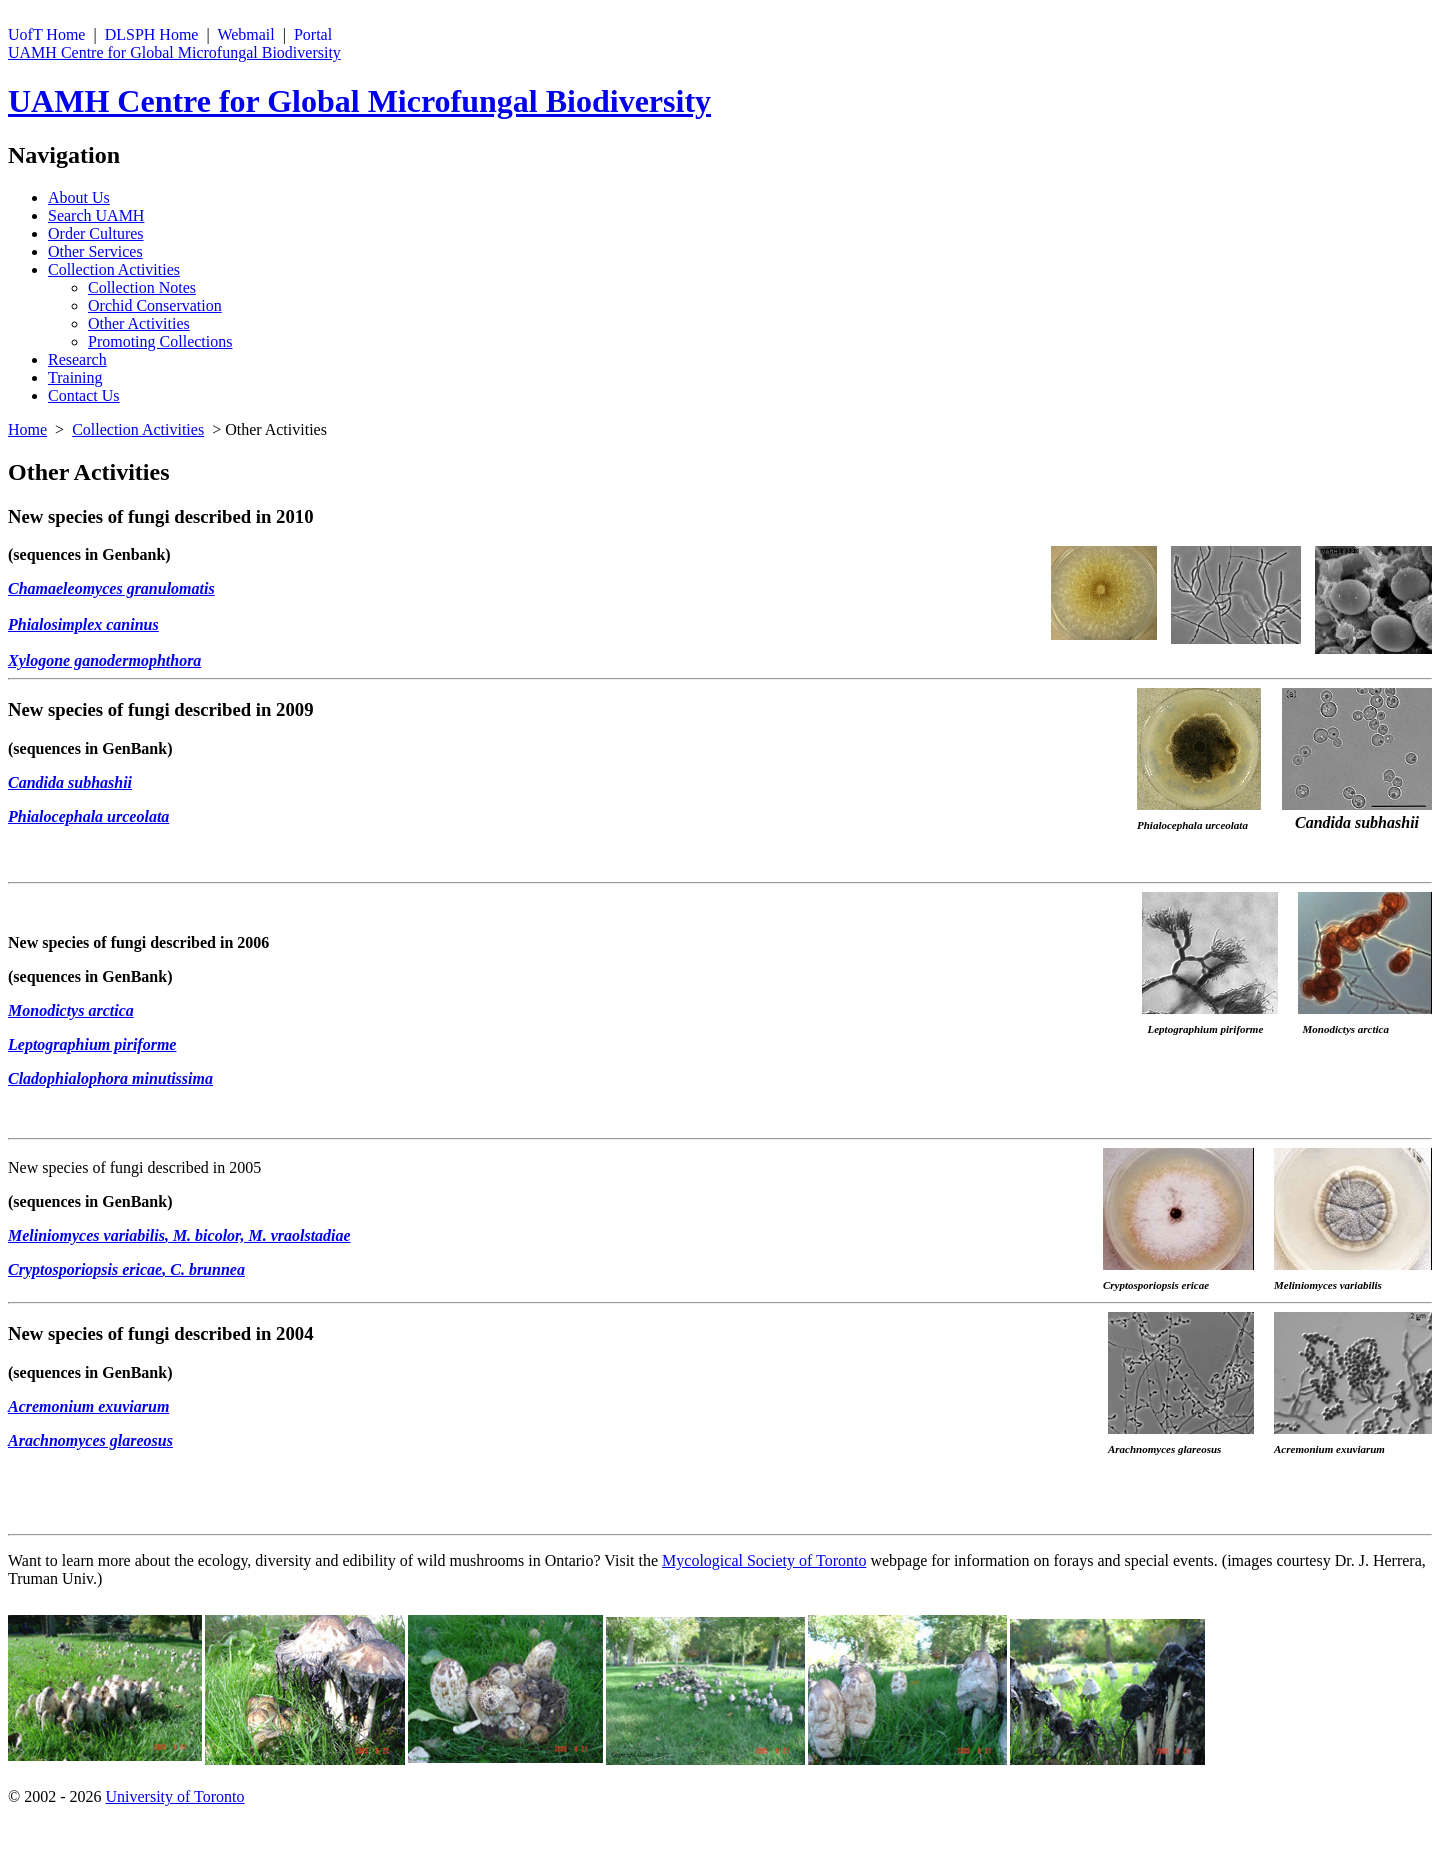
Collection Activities (114, 269)
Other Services (95, 251)
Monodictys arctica (71, 1010)
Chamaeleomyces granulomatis (111, 588)
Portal (313, 34)
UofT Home (46, 34)
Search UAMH (96, 215)
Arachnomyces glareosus (90, 1440)
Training (75, 377)
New (25, 516)
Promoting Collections (160, 341)
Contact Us (84, 395)
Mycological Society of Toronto (764, 1560)
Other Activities (139, 323)
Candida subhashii (70, 782)
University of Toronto (174, 1796)
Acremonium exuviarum (88, 1406)
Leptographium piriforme (92, 1044)
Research (77, 359)
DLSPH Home (152, 34)
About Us (79, 197)
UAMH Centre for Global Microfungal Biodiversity (174, 52)
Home (27, 429)
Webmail (245, 34)
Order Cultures (96, 233)
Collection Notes (142, 287)
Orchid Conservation (155, 305)
